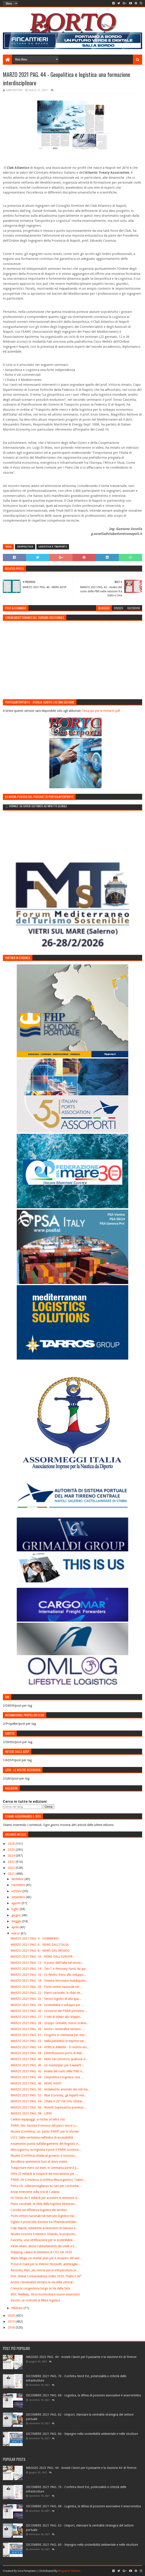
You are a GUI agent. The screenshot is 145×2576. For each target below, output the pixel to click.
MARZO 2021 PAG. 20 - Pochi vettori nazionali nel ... (46, 1987)
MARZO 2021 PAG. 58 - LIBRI (31, 2113)
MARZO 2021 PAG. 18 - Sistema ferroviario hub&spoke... (49, 1980)
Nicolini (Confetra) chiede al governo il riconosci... (44, 2155)
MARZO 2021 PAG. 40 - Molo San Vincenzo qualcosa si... (49, 2059)
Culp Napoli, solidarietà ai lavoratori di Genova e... (44, 2228)
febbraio (17, 2308)
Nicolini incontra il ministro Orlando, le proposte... (44, 2234)
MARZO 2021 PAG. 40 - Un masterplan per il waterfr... (47, 2065)
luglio (15, 1909)
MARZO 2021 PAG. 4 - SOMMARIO (35, 1938)
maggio (16, 1921)
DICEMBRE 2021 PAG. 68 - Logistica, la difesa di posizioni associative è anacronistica (83, 2395)
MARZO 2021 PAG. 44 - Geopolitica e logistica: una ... (47, 2077)
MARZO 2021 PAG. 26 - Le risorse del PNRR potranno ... (49, 2011)
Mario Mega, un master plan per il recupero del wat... (46, 2258)
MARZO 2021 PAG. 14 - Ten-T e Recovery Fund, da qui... (49, 1968)
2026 (12, 1843)
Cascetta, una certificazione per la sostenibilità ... (43, 2240)
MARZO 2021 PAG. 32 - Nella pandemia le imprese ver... (49, 2041)
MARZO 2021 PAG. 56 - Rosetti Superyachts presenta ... (49, 2107)
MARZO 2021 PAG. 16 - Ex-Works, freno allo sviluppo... (48, 1974)
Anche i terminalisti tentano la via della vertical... (43, 2282)
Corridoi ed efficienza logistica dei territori (39, 2210)
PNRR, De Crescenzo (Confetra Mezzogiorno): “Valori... (48, 2179)
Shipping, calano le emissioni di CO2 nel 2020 (41, 2252)
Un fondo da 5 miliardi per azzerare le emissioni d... (45, 2198)
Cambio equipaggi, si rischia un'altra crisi (38, 2119)
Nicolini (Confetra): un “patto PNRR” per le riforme (45, 2131)
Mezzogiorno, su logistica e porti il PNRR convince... (46, 2149)
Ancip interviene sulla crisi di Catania (35, 2192)
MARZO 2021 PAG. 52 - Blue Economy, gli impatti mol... (49, 2095)
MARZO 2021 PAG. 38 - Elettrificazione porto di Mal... (47, 2053)
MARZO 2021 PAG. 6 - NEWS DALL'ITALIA (40, 1944)
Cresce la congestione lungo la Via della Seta (40, 2288)
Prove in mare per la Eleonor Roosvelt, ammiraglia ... (46, 2264)
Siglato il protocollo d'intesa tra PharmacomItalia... (44, 2222)
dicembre (17, 1879)
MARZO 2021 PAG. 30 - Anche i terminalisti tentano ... (47, 2029)
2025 (12, 1849)
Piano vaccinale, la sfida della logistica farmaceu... (44, 2204)
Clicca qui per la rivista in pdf (101, 710)
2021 (12, 1873)
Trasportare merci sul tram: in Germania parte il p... (45, 2167)
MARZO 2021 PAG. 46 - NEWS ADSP (36, 2083)
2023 (12, 1862)
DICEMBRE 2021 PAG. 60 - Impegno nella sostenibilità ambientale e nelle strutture (82, 2433)
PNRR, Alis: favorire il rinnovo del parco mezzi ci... (44, 2125)
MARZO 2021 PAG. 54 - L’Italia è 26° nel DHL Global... (47, 2101)
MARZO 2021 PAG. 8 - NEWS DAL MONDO (40, 1950)
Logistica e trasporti (53, 546)
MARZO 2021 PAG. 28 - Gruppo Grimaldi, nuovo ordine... (50, 2023)
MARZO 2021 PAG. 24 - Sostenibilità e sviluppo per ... (47, 2005)
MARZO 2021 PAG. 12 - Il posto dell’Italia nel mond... (47, 1962)
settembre (18, 1897)
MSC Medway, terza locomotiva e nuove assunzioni (45, 2294)
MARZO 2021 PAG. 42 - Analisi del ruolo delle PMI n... (47, 2071)
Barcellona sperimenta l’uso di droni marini (39, 2161)
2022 (12, 1867)
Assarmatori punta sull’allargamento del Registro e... (45, 2143)
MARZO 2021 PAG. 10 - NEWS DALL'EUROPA (42, 1956)
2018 (12, 2327)
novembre (18, 1885)
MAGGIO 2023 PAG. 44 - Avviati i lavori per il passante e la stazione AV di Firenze (81, 2357)
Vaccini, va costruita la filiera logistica (35, 2300)
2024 (12, 1855)
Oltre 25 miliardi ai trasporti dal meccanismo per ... (44, 2173)
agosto (16, 1903)
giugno (16, 1915)
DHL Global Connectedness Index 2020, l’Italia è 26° (46, 2276)
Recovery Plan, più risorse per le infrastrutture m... (45, 2270)
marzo (16, 1933)
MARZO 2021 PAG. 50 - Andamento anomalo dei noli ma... (50, 2089)
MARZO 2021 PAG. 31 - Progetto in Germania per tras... (49, 2035)
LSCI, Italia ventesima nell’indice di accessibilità (42, 2137)
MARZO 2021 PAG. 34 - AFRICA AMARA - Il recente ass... (50, 2047)
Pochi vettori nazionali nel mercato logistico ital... (43, 2216)
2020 (12, 2315)
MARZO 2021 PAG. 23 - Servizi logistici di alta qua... (46, 1998)
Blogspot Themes (69, 2570)
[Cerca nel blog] (22, 1806)
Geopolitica (25, 546)
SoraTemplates (27, 2570)
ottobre (16, 1891)
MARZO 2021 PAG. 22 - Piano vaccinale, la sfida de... (47, 1993)
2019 (12, 2321)
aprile (15, 1927)
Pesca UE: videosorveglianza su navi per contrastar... (46, 2186)
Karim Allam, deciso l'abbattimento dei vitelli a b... (44, 2246)
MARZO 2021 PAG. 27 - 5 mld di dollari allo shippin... (47, 2017)
